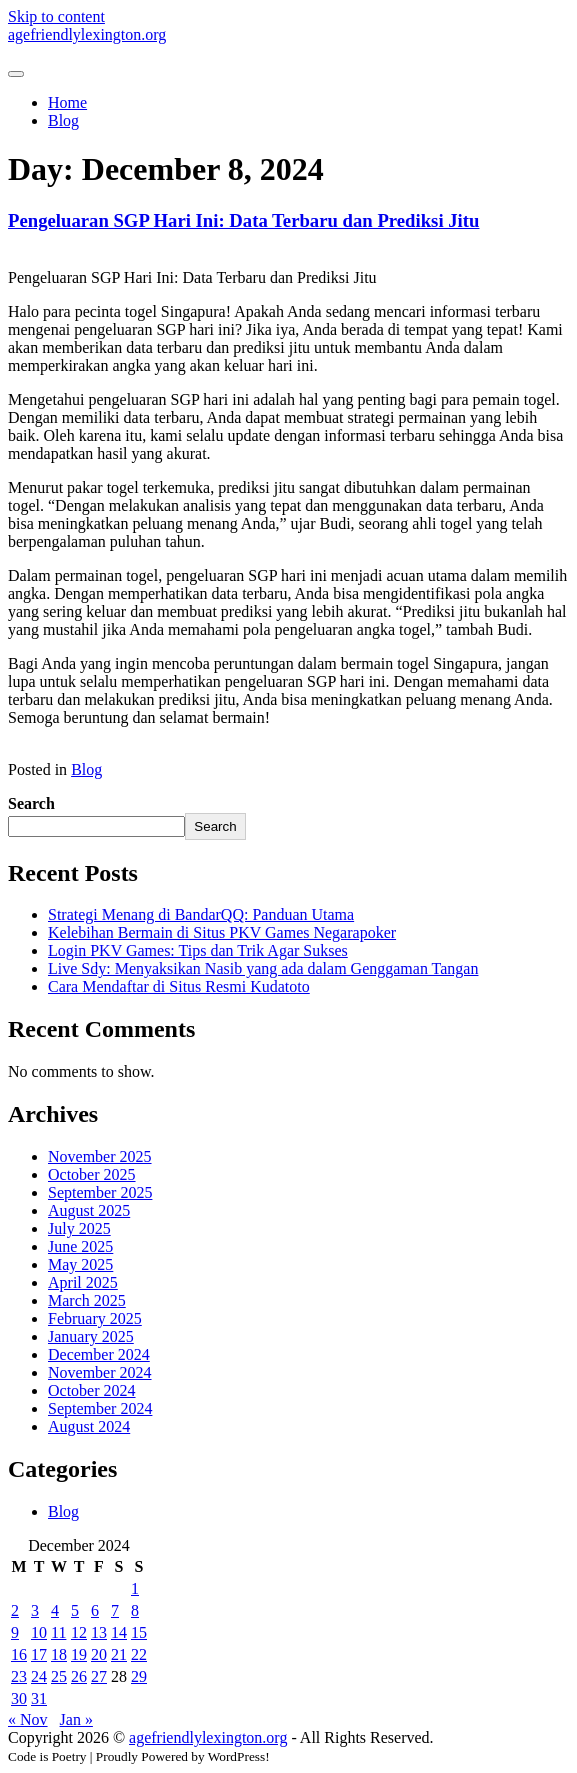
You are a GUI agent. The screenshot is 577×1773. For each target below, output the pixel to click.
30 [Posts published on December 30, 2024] (19, 1698)
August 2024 (89, 1426)
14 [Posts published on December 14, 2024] (119, 1632)
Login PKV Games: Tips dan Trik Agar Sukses (198, 950)
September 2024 (100, 1408)
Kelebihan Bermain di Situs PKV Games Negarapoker (222, 932)
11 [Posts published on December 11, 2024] (58, 1632)
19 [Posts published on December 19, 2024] (79, 1654)
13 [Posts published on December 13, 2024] (99, 1632)
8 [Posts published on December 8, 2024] (135, 1610)
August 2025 (89, 1210)
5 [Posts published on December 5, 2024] (75, 1610)
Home (67, 102)
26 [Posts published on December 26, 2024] (79, 1676)
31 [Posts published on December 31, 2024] (39, 1698)
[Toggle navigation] (16, 74)
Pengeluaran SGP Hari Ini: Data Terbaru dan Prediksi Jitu (243, 220)
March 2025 (87, 1300)
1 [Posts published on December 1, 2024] (135, 1588)
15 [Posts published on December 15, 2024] (139, 1632)
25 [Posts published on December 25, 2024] (59, 1676)
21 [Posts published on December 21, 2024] (119, 1654)
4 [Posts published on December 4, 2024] (55, 1610)
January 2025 (91, 1336)
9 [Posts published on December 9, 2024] (15, 1632)
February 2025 (95, 1318)
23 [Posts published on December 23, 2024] (19, 1676)
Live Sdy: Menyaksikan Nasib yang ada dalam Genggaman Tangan (263, 968)
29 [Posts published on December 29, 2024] (139, 1676)
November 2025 (100, 1156)
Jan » (76, 1719)
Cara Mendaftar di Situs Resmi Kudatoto (179, 986)
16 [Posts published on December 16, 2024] (19, 1654)
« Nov (28, 1719)
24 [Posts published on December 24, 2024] (39, 1676)
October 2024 (92, 1390)
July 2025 (79, 1228)
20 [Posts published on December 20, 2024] (99, 1654)
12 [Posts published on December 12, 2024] (79, 1632)
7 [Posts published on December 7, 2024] (115, 1610)
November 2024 (100, 1372)
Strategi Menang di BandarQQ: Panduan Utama (201, 914)
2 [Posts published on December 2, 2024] (15, 1610)
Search (31, 803)
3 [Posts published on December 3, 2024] (35, 1610)
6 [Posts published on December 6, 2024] (95, 1610)
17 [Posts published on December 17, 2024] (39, 1654)
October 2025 (92, 1174)
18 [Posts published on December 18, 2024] (59, 1654)
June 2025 (80, 1246)
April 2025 (83, 1282)
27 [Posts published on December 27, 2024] (99, 1676)
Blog (63, 120)
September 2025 (100, 1192)
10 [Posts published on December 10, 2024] (39, 1632)
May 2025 (80, 1264)
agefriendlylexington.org (87, 34)
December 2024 (99, 1354)
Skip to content (56, 16)
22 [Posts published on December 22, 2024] (139, 1654)
